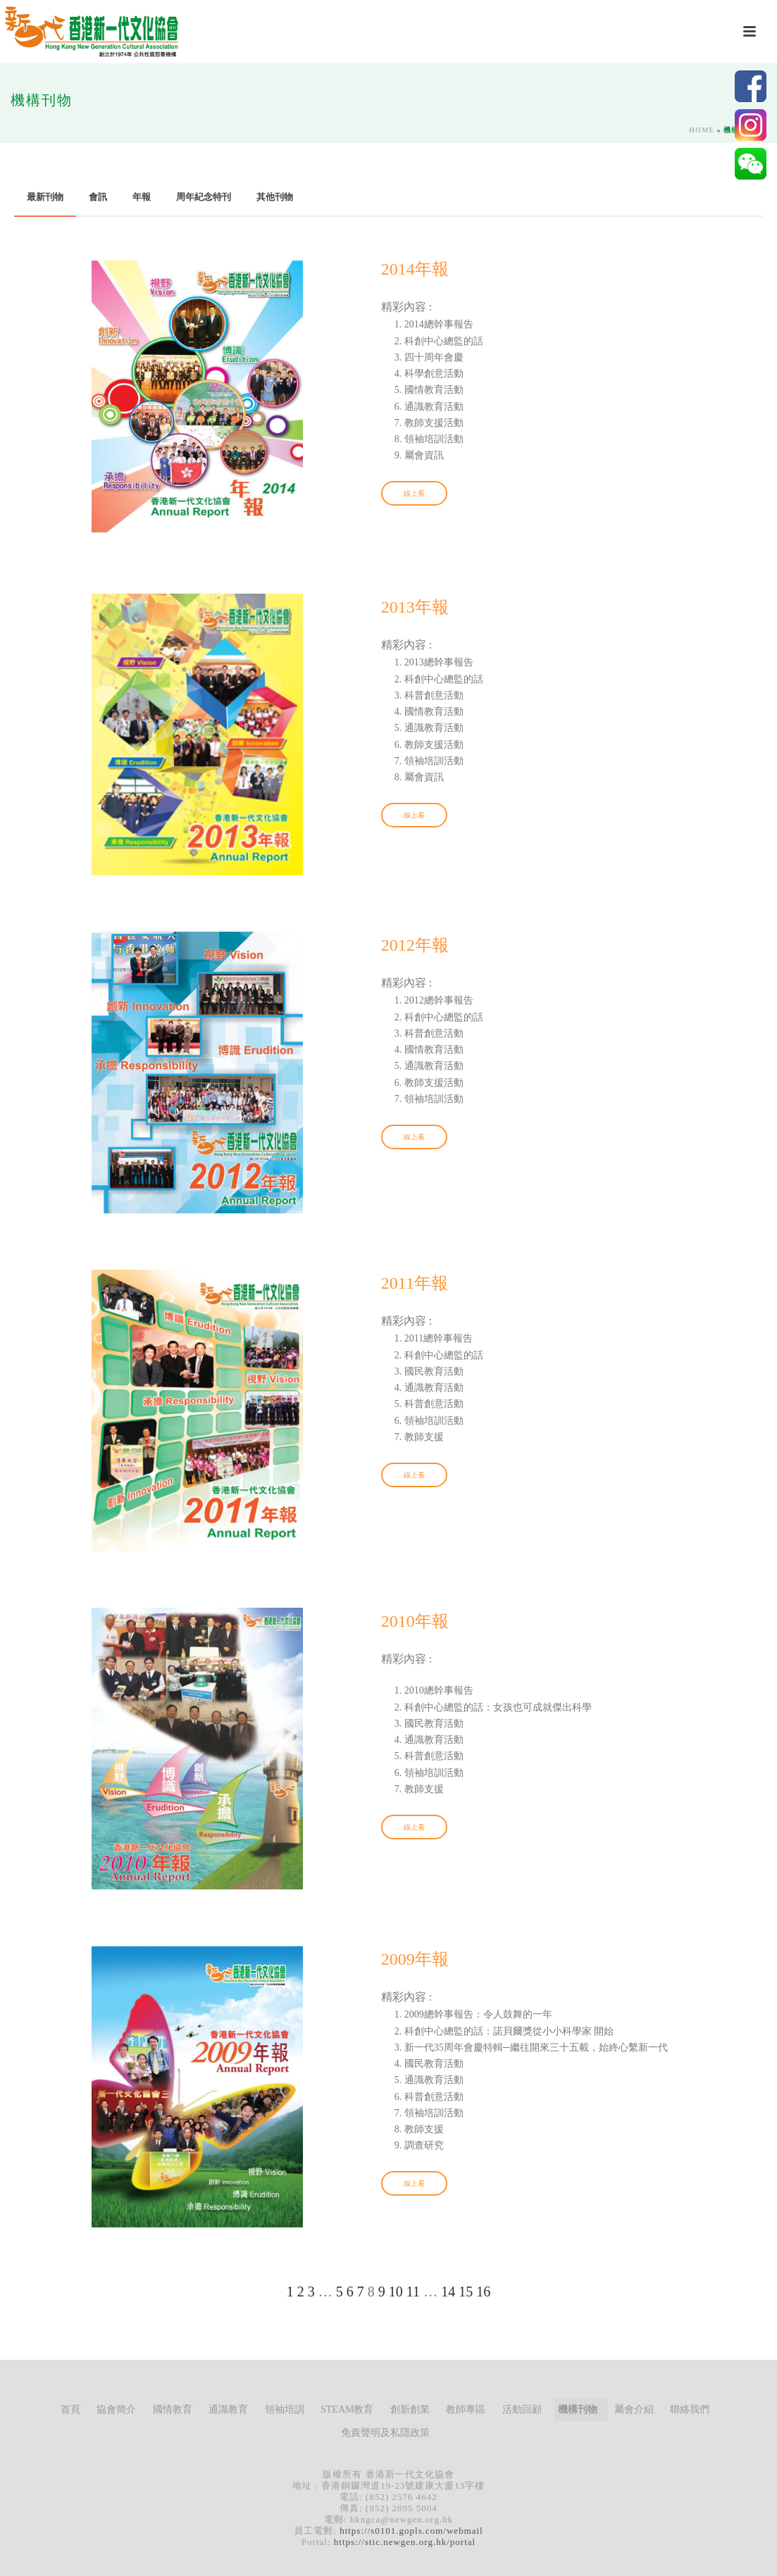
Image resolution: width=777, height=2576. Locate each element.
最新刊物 (45, 197)
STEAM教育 (347, 2409)
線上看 (414, 493)
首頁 (70, 2409)
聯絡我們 (689, 2409)
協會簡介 (116, 2409)
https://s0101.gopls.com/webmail (411, 2530)
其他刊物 (274, 197)
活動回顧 (522, 2409)
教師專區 (465, 2409)
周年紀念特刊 (203, 197)
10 (396, 2291)
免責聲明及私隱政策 (385, 2432)
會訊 (98, 197)
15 (466, 2291)
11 (413, 2291)
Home (701, 130)
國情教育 (172, 2409)
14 (448, 2291)
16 (483, 2291)
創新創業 (410, 2409)
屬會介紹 (634, 2409)
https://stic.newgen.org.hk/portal (404, 2542)
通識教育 (228, 2409)
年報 (141, 197)
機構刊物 (577, 2409)
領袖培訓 (284, 2409)
